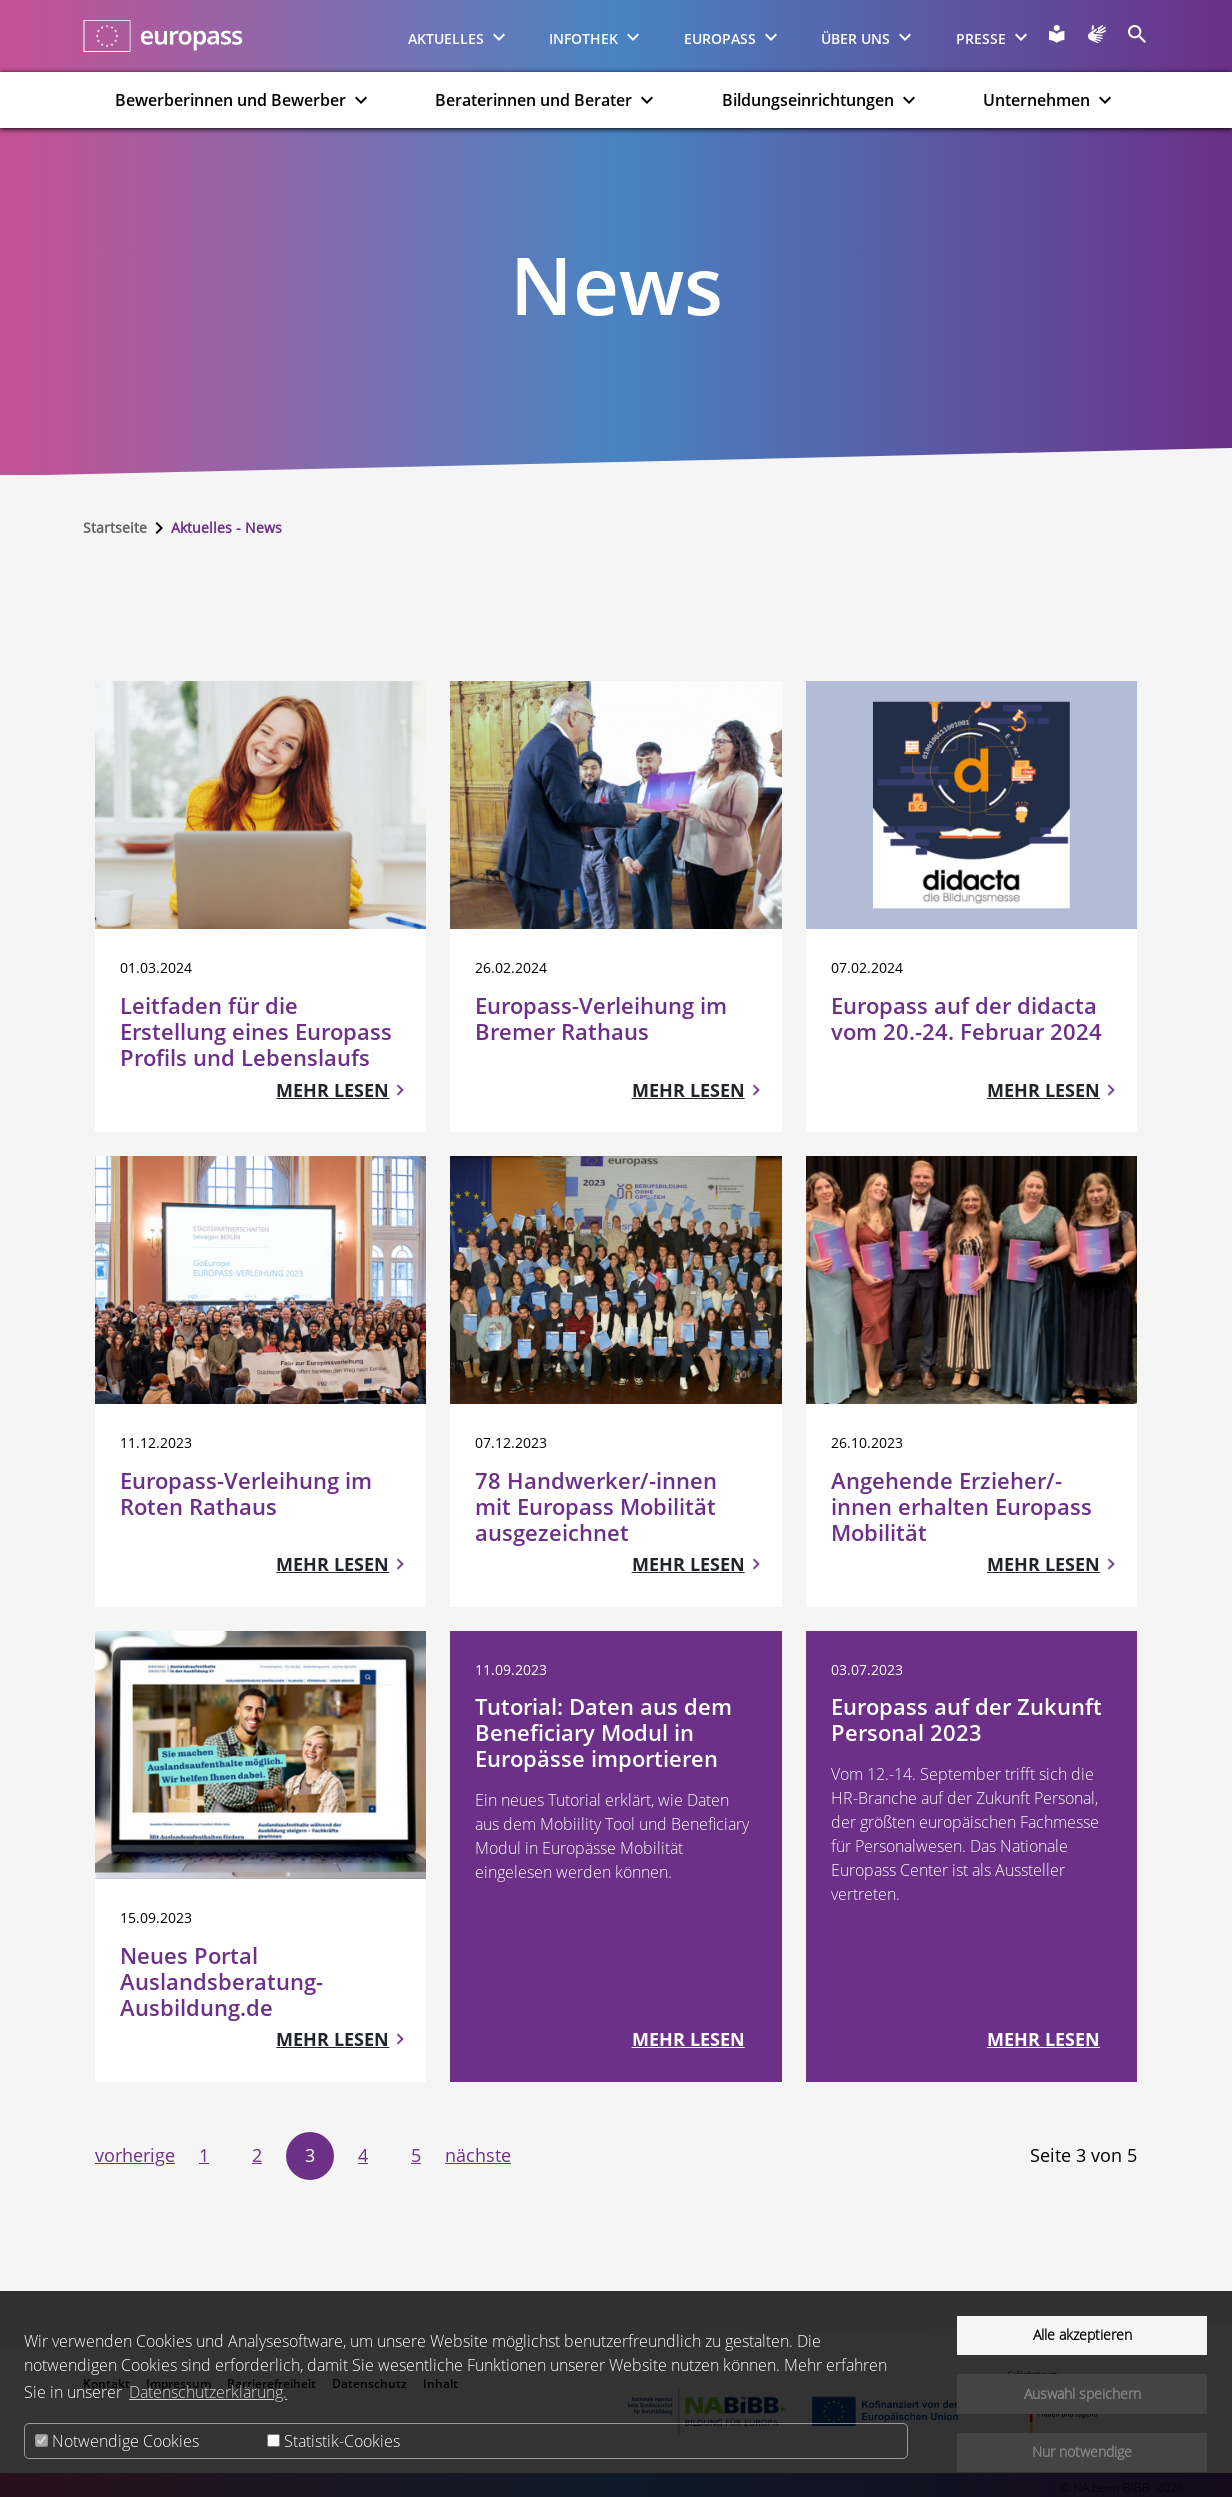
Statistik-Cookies (333, 2441)
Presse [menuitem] (994, 37)
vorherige (135, 2155)
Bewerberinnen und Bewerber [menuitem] (244, 100)
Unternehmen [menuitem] (1050, 100)
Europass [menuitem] (733, 37)
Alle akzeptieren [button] (1082, 2334)
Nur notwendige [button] (1082, 2451)
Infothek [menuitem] (597, 37)
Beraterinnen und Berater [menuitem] (547, 100)
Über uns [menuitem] (869, 37)
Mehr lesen (332, 1090)
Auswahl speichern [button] (1082, 2393)
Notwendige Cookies (117, 2441)
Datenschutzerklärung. (208, 2392)
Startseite (115, 527)
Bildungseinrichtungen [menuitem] (821, 100)
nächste (478, 2155)
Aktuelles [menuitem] (459, 37)
